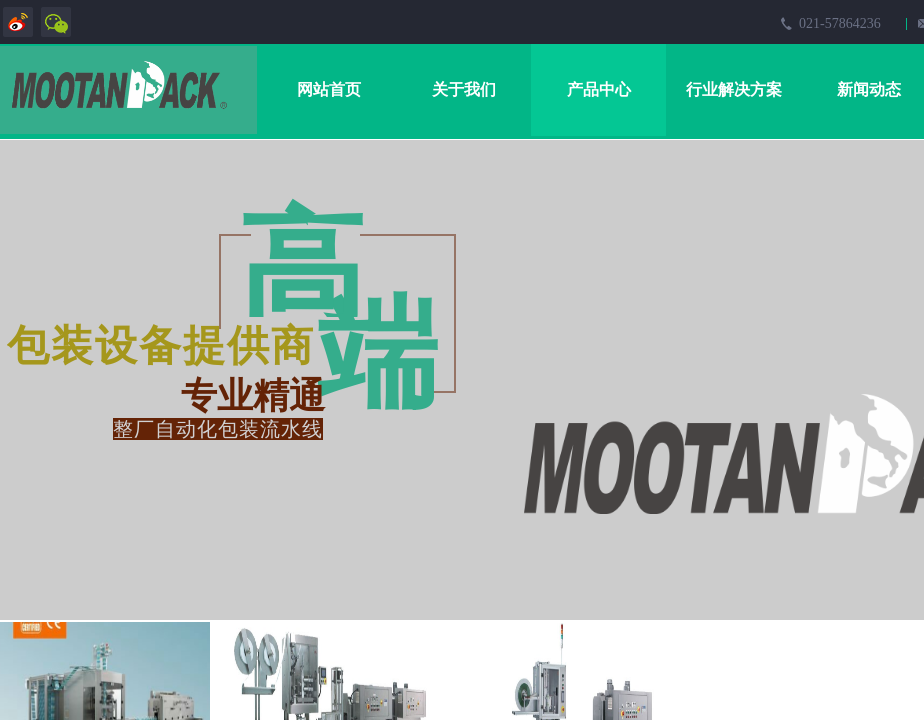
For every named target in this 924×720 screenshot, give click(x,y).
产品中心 (599, 89)
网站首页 (329, 89)
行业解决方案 (734, 89)
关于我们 (464, 89)
